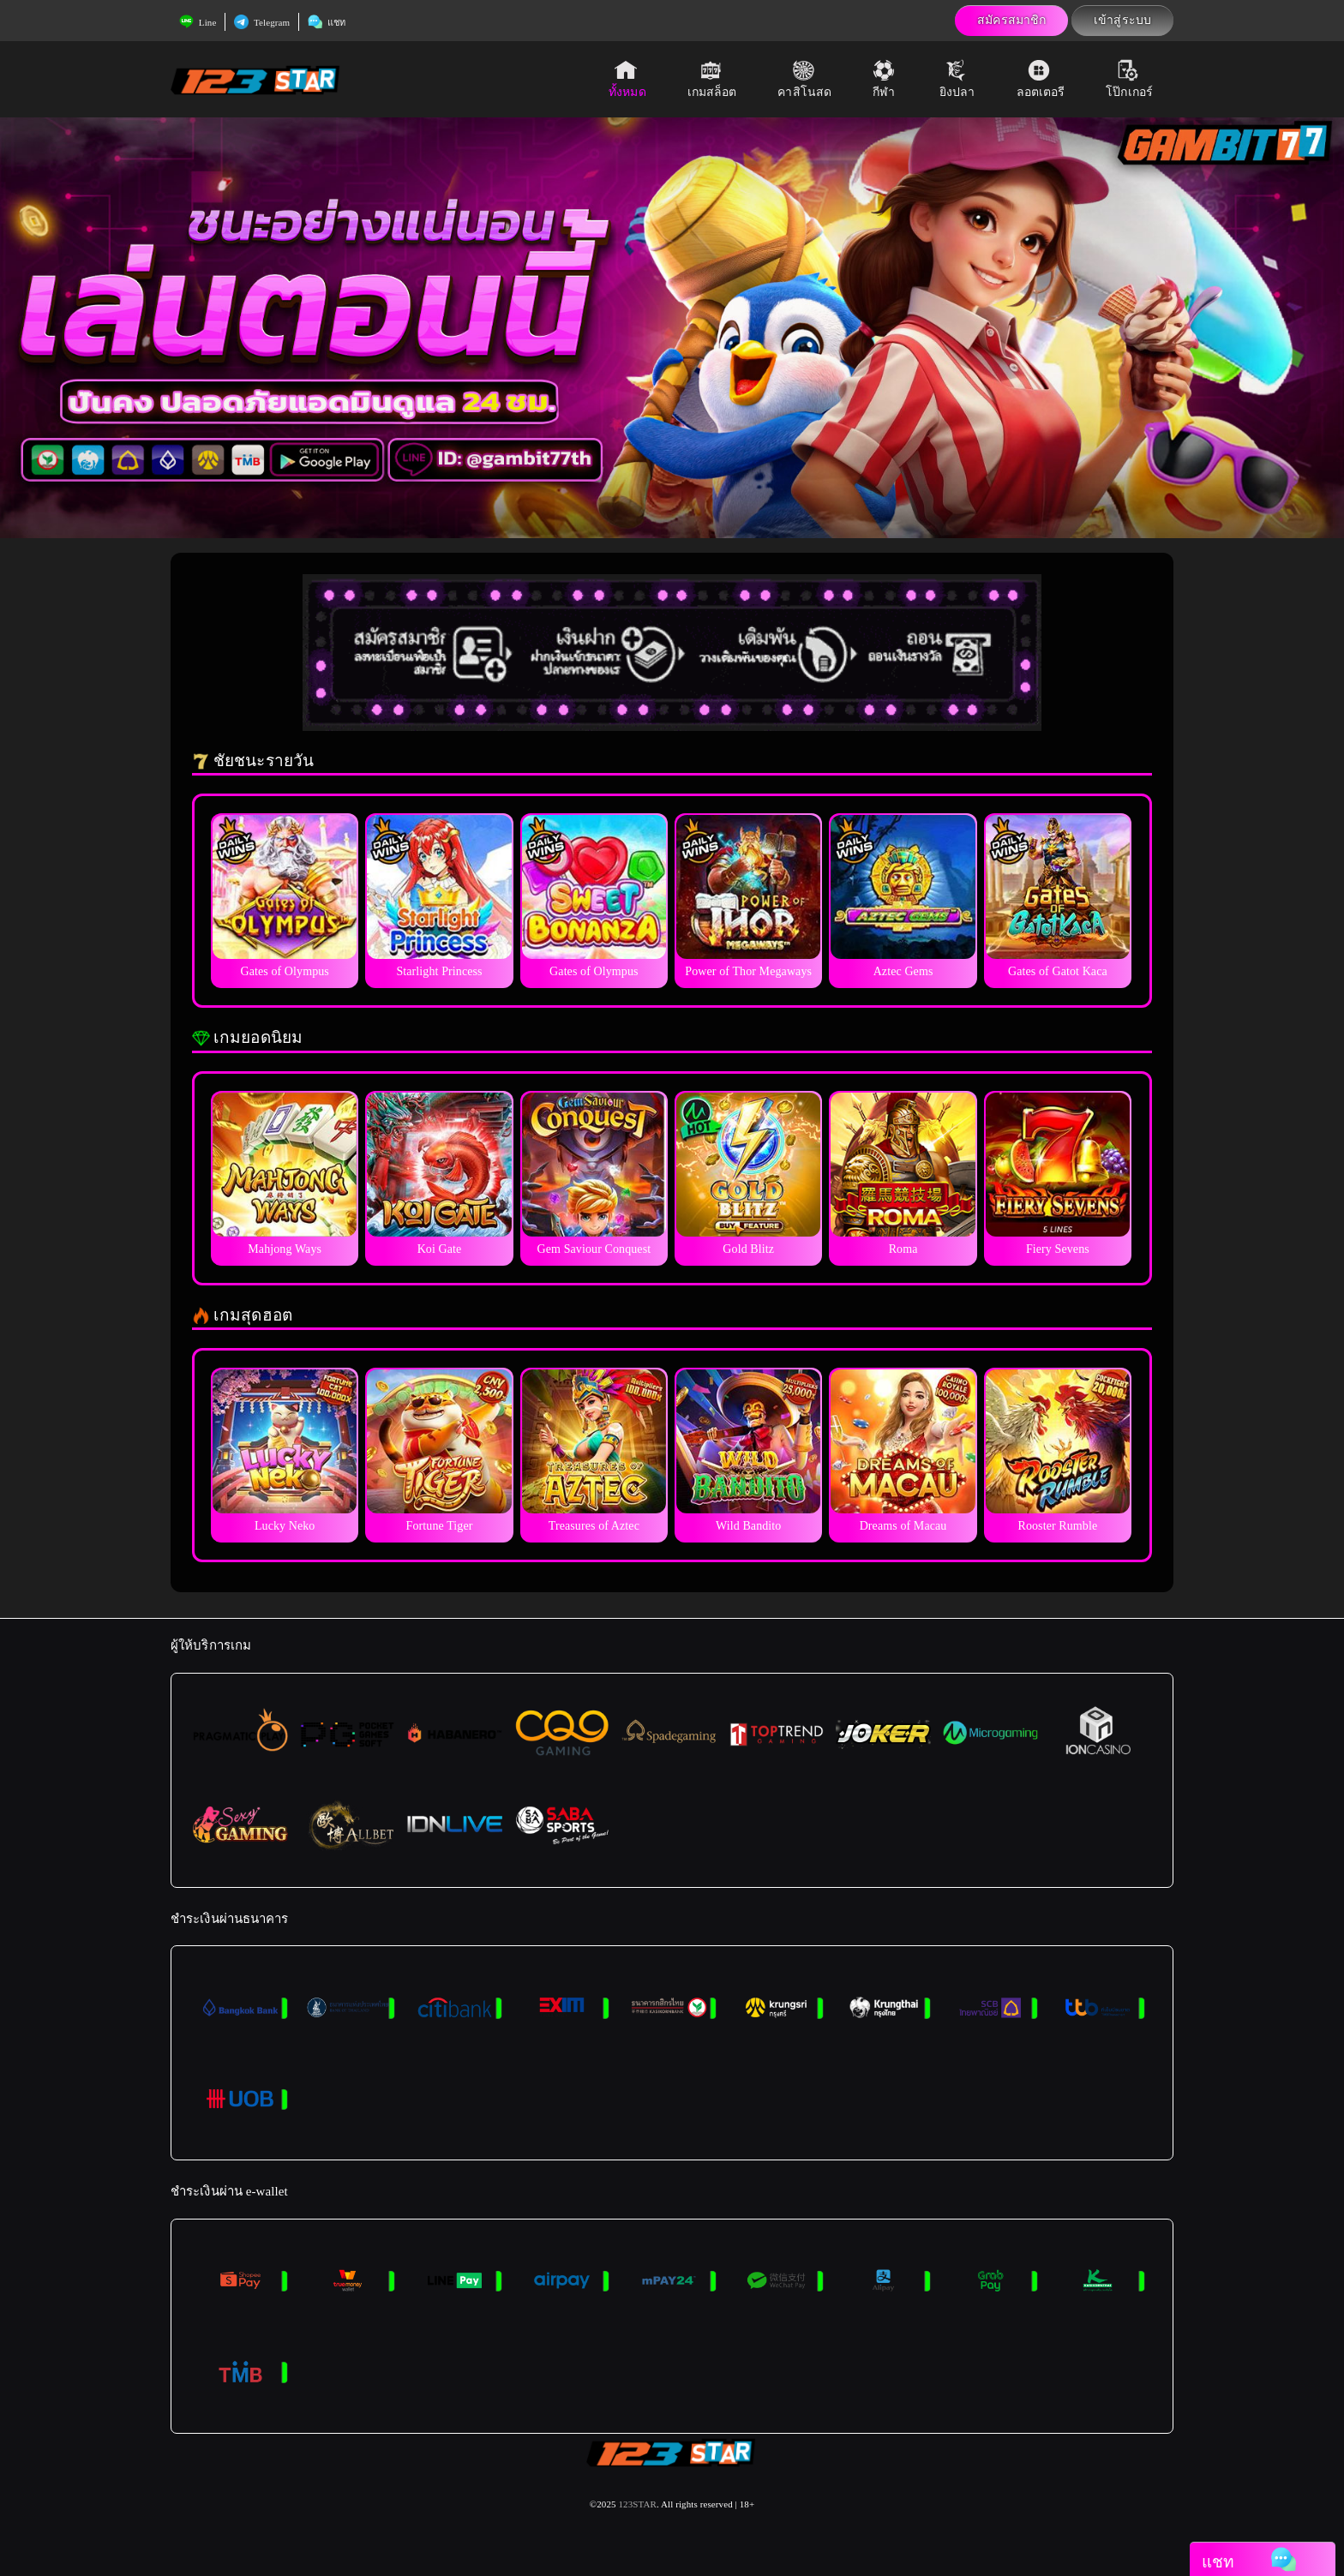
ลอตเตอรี (1041, 79)
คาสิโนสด (804, 79)
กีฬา (885, 79)
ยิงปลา (957, 79)
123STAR (637, 2504)
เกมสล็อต (712, 79)
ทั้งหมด (627, 79)
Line (197, 22)
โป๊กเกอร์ (1129, 79)
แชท (326, 22)
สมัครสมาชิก (1011, 20)
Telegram (262, 22)
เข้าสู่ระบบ (1122, 20)
